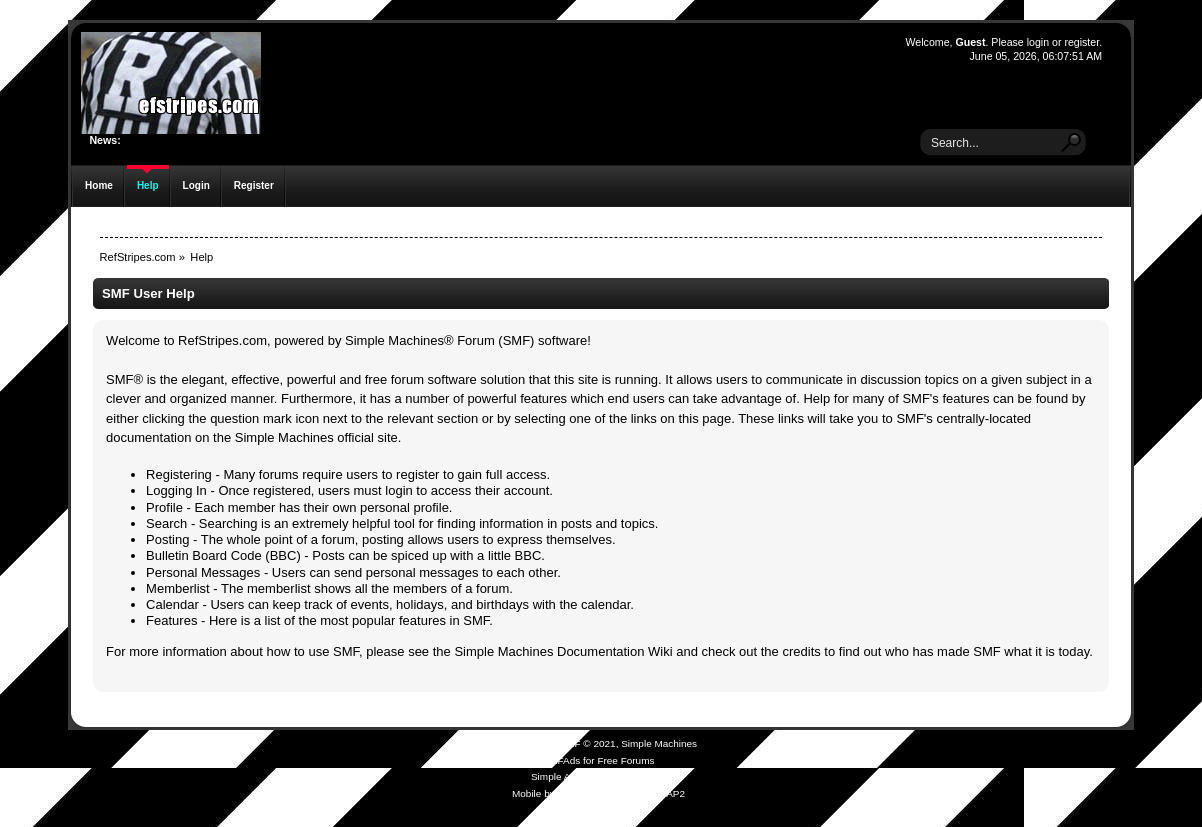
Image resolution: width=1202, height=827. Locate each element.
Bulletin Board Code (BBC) (223, 555)
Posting (167, 539)
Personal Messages (203, 572)
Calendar (172, 604)
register (1081, 42)
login (1038, 42)
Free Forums (625, 760)
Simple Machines (659, 743)
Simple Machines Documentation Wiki (563, 651)
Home (99, 185)
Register (254, 185)
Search (166, 523)
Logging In (176, 490)
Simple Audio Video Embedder (598, 776)
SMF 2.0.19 (526, 743)
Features (171, 620)
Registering (179, 474)
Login (196, 185)
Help (148, 185)
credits (801, 651)
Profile (164, 507)
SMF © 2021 (588, 743)
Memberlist (178, 588)
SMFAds (562, 760)
